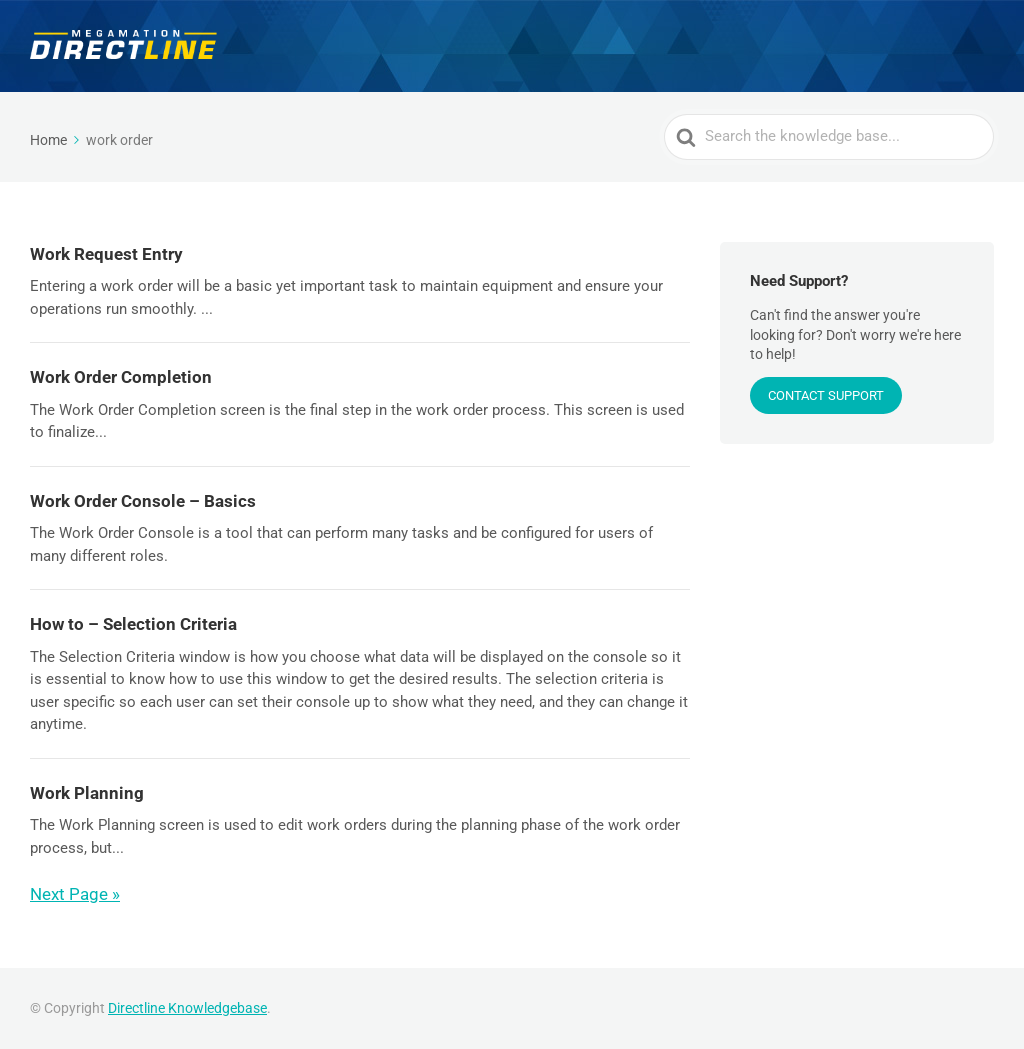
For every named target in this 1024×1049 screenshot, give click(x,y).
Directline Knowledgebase (187, 1008)
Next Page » (75, 894)
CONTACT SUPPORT (826, 395)
